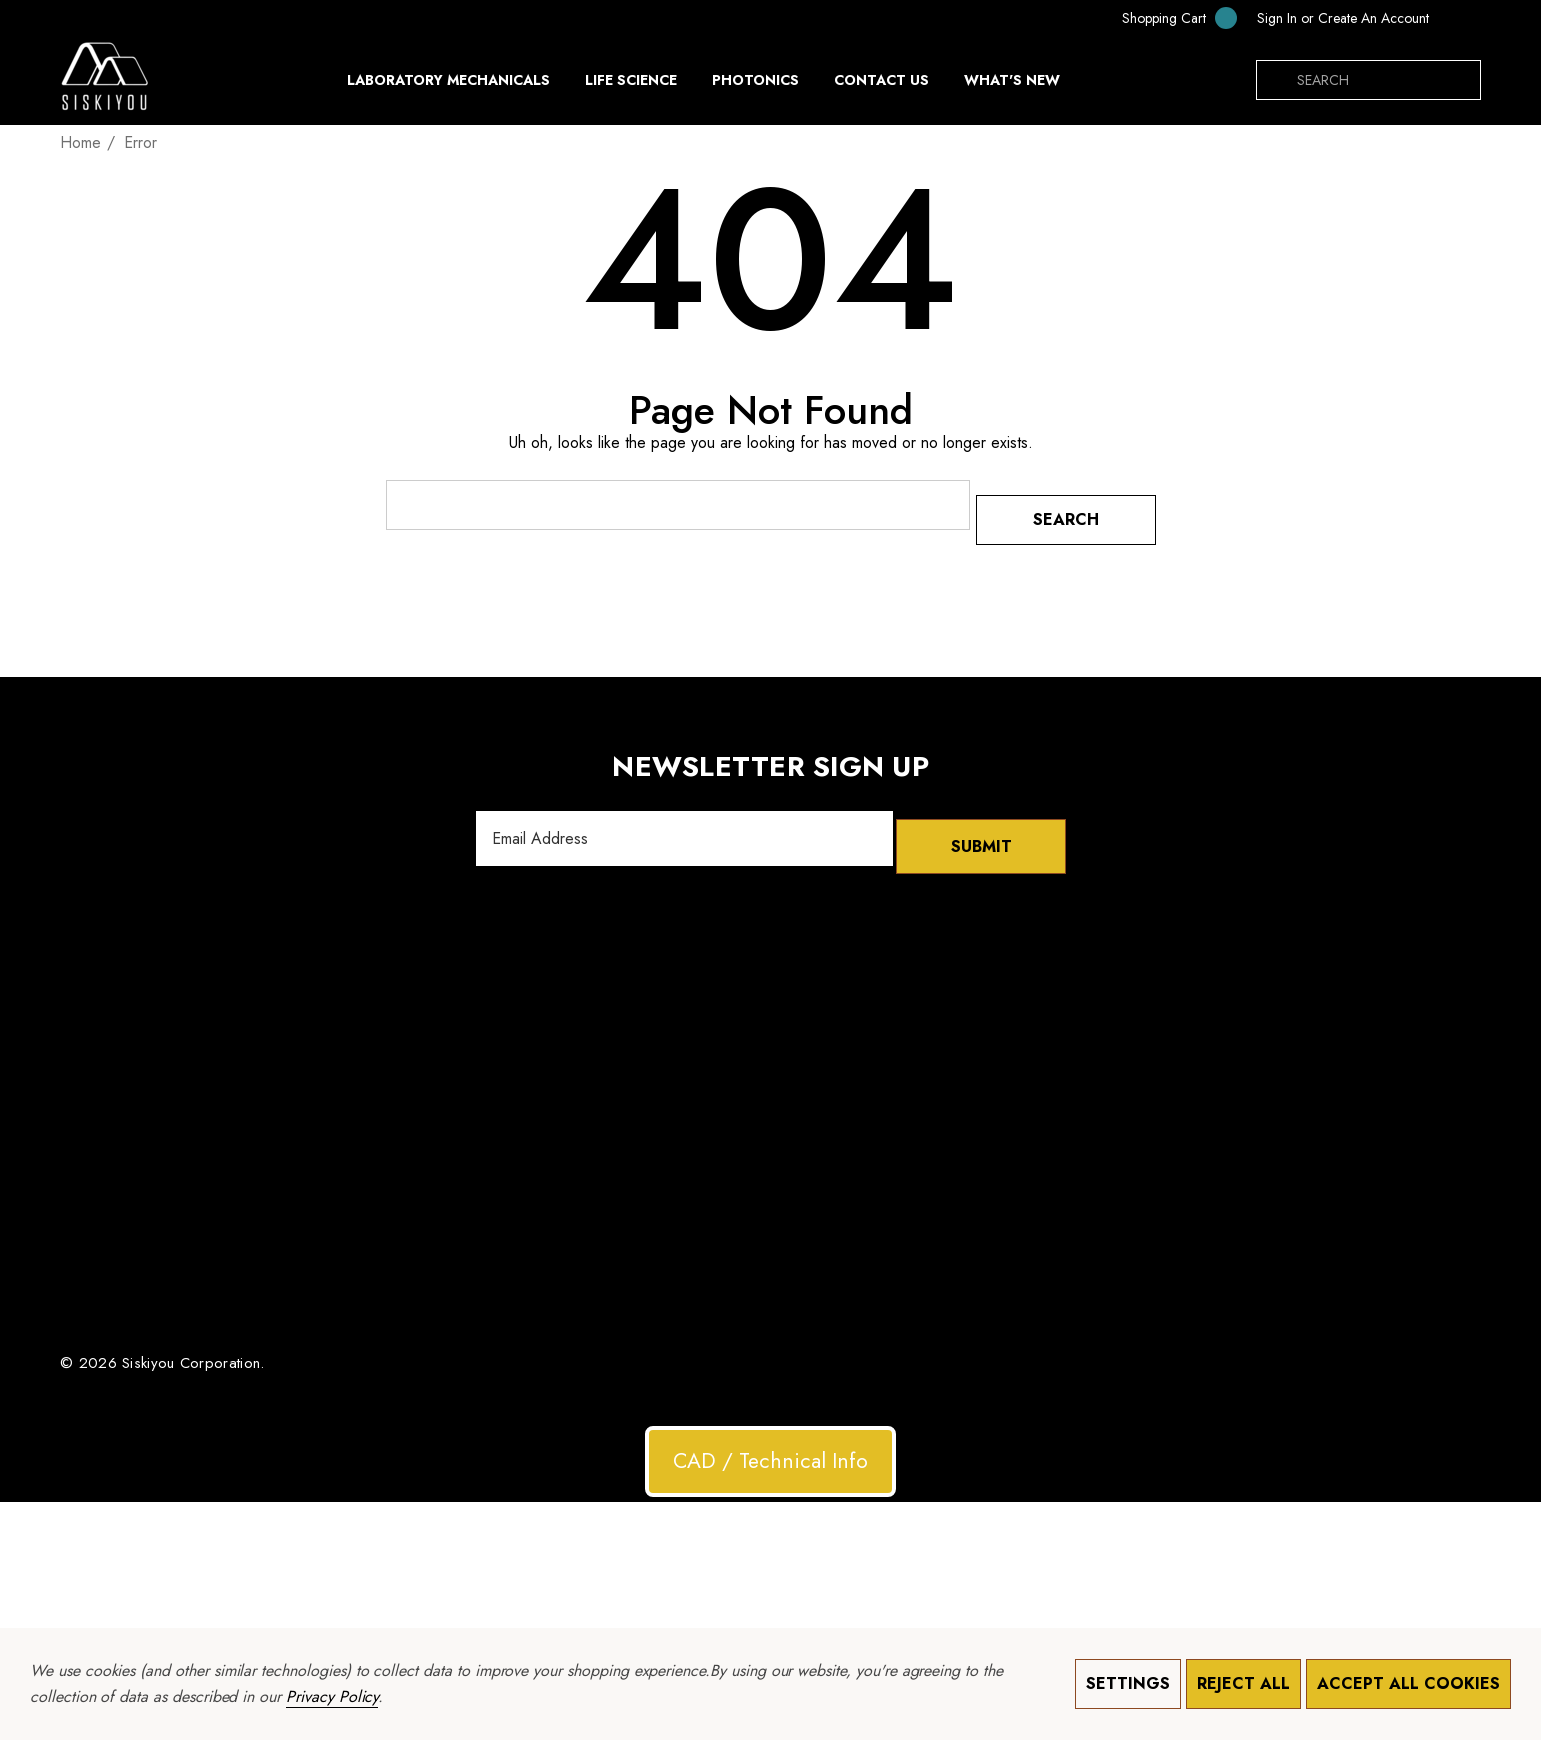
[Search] (1276, 80)
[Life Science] (631, 85)
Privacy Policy (332, 1696)
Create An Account (1373, 18)
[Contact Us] (881, 80)
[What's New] (1012, 85)
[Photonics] (755, 85)
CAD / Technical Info (770, 1439)
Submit (980, 824)
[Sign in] (1277, 18)
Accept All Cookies (1408, 1683)
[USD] (1460, 18)
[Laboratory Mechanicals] (448, 85)
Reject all (1243, 1683)
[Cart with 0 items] (1166, 17)
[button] (770, 1440)
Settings (1128, 1683)
